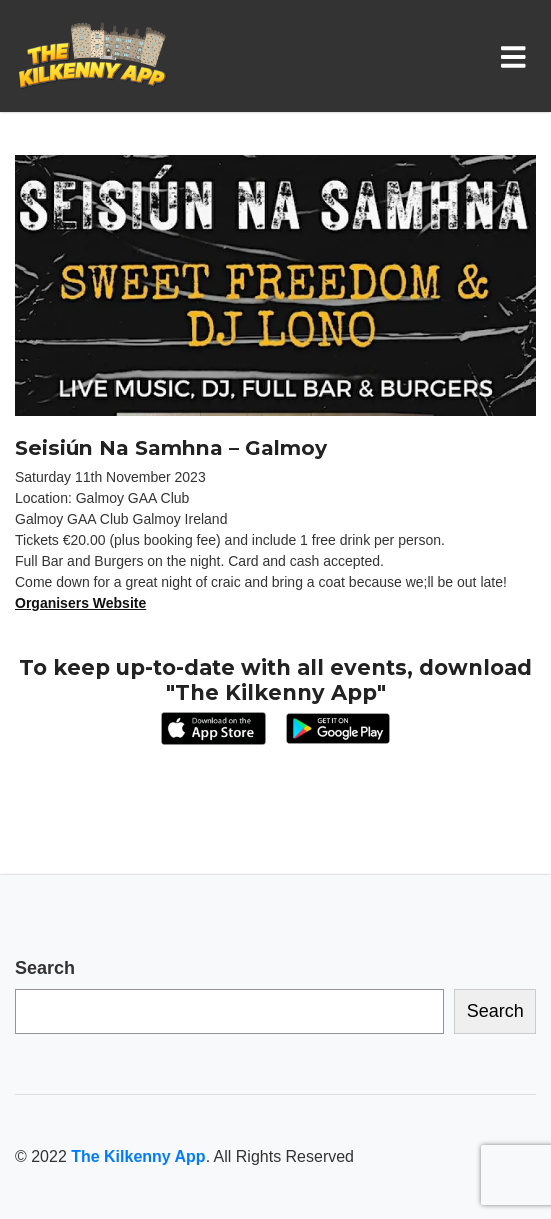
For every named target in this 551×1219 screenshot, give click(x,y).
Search (45, 968)
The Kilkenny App (138, 1156)
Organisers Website (80, 603)
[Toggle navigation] (517, 56)
